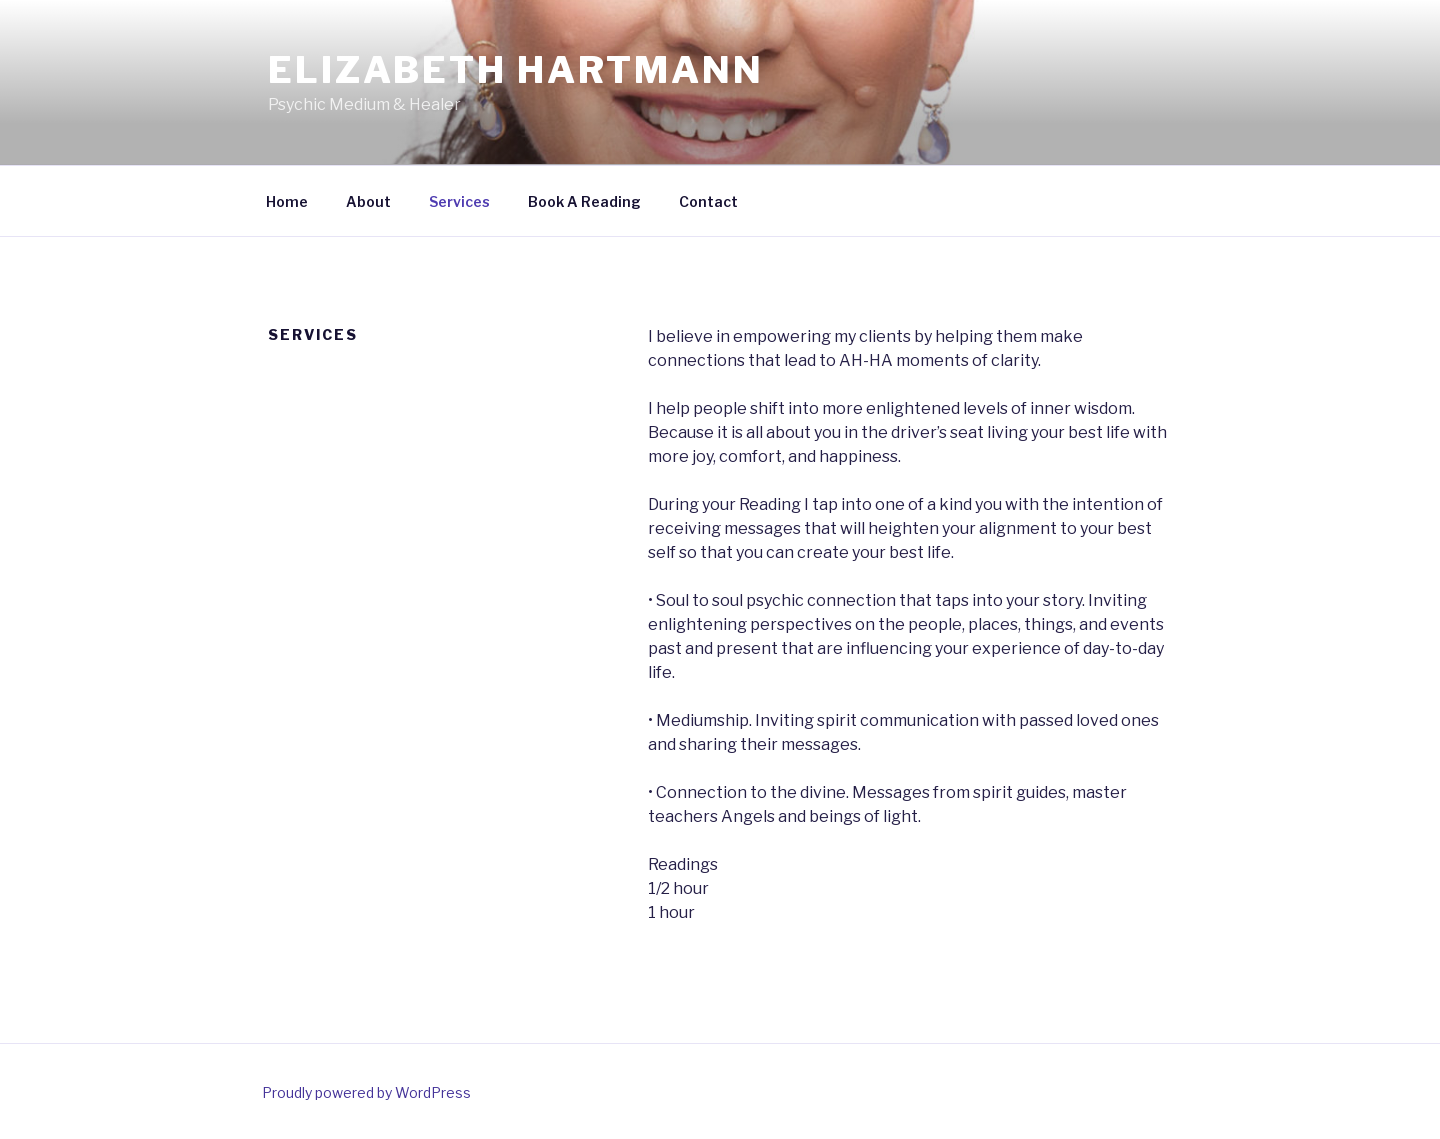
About (368, 201)
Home (287, 201)
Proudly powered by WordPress (366, 1092)
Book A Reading (584, 201)
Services (459, 201)
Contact (708, 201)
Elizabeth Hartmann (516, 70)
